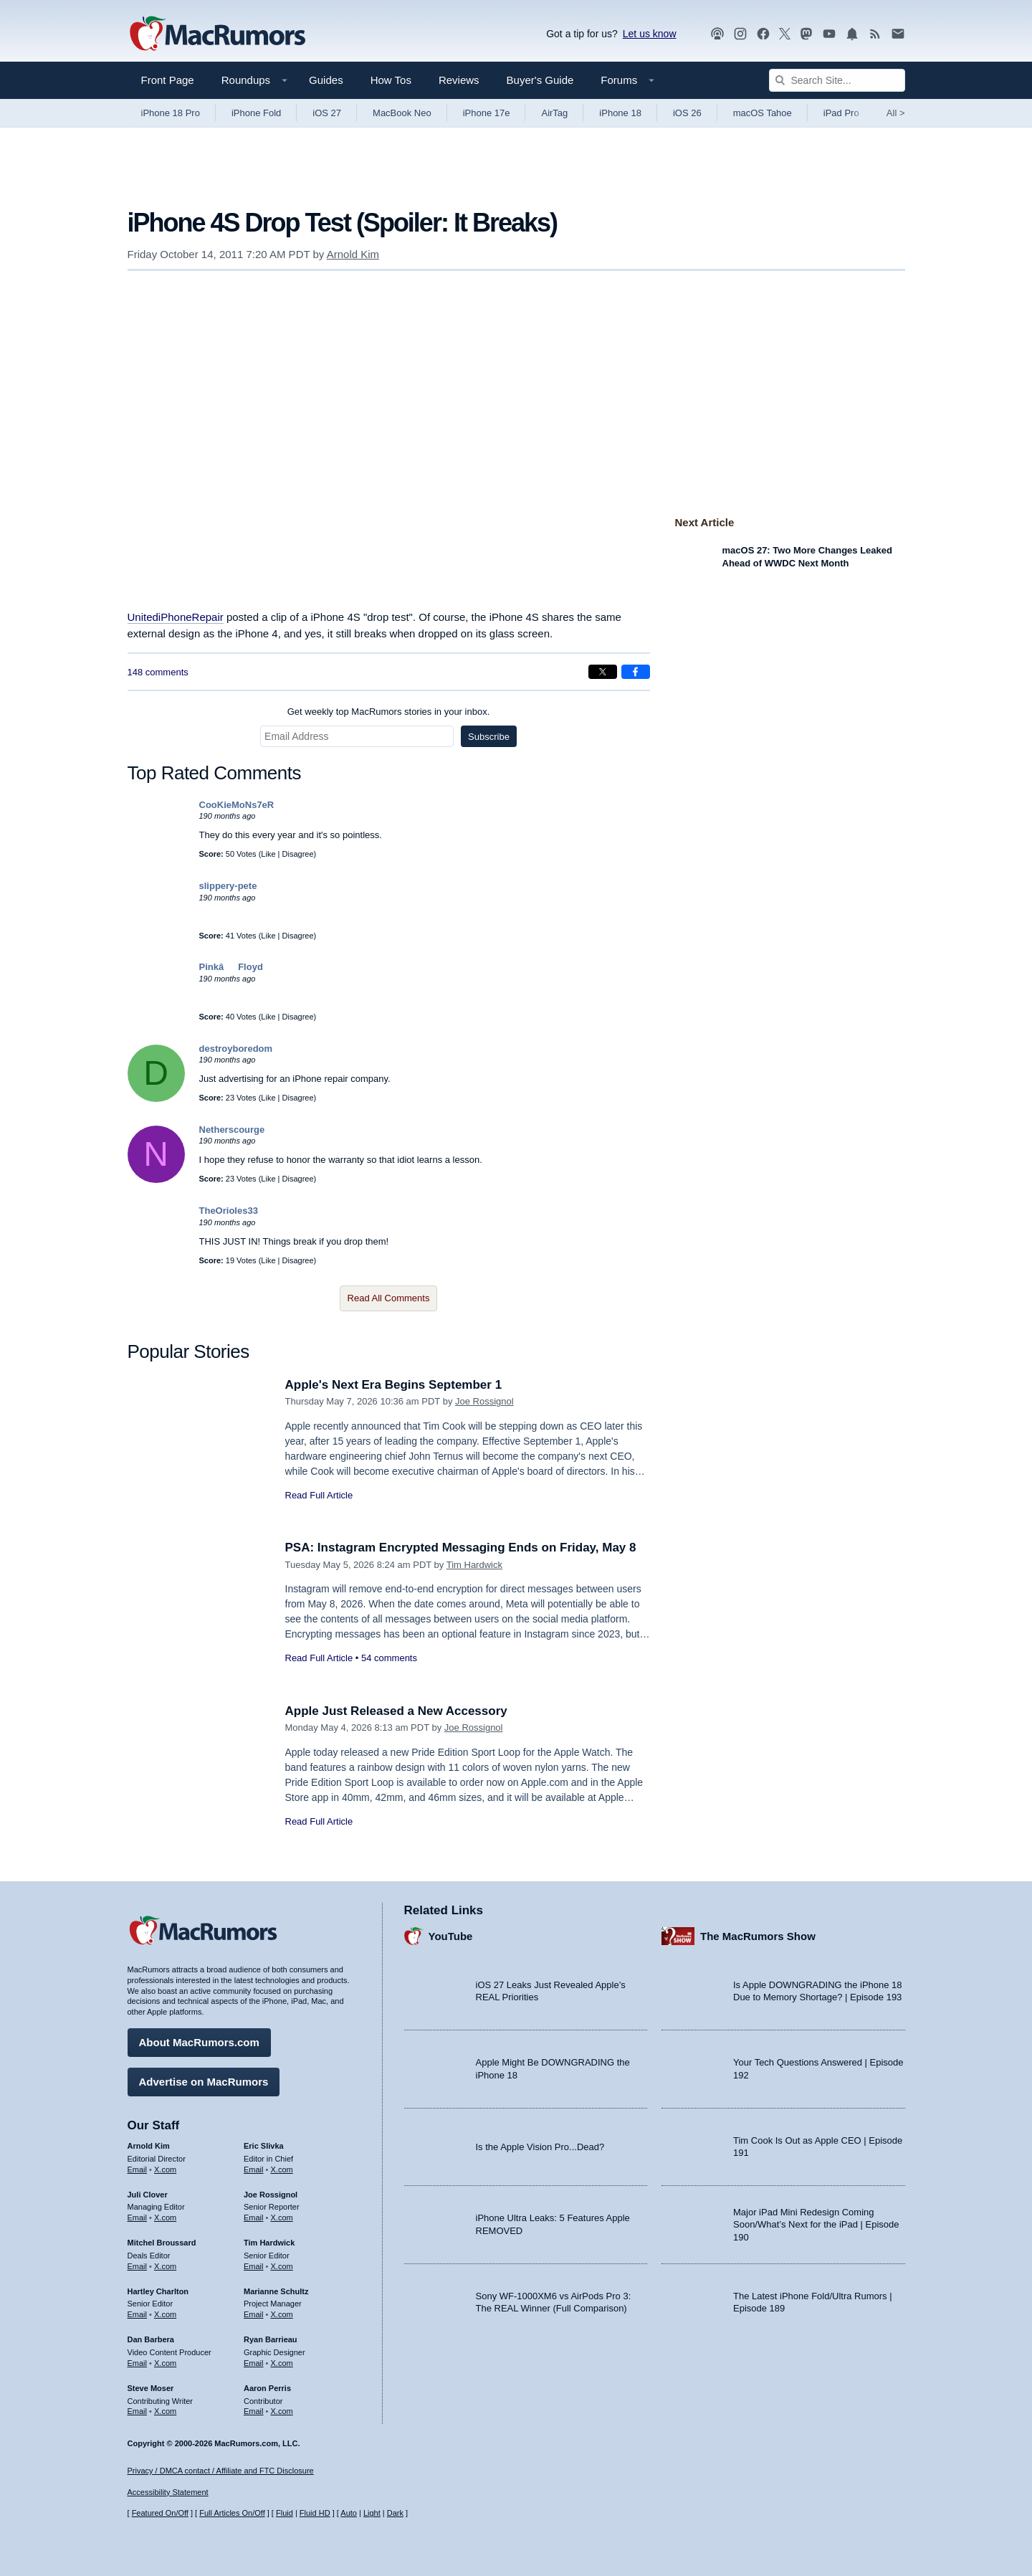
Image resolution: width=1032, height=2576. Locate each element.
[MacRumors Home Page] (217, 34)
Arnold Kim (353, 254)
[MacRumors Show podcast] (717, 34)
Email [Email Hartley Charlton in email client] (138, 2314)
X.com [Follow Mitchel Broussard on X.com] (165, 2266)
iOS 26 (687, 113)
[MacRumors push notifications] (852, 34)
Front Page (167, 80)
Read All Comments (389, 1298)
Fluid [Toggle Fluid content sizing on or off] (284, 2513)
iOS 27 (326, 113)
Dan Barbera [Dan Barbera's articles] (151, 2339)
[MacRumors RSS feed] (875, 34)
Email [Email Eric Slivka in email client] (254, 2169)
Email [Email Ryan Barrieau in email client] (254, 2363)
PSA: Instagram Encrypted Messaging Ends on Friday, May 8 (460, 1547)
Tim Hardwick (474, 1564)
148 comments (158, 672)
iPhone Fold (256, 113)
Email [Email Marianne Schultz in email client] (254, 2314)
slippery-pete (228, 885)
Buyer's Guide (540, 80)
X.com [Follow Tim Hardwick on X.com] (282, 2266)
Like (268, 854)
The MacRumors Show (758, 1936)
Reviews (459, 80)
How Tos (391, 80)
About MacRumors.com (199, 2042)
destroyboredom (236, 1048)
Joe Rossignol (484, 1401)
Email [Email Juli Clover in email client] (138, 2217)
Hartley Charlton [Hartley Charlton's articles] (158, 2291)
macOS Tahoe (762, 113)
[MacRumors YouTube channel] (829, 34)
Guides (326, 80)
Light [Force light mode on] (372, 2513)
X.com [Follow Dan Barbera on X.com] (165, 2363)
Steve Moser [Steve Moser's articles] (151, 2388)
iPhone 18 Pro (170, 113)
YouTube (451, 1936)
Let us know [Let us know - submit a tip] (650, 33)
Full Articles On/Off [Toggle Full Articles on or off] (232, 2513)
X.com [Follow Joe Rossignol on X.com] (282, 2217)
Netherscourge (232, 1129)
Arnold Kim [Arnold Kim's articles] (149, 2146)
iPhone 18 (620, 113)
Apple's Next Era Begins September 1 (393, 1385)
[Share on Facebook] (635, 672)
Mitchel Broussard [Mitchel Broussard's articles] (162, 2242)
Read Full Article (319, 1495)
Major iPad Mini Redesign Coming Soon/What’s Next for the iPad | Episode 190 (816, 2225)
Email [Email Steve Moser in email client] (138, 2411)
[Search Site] (837, 80)
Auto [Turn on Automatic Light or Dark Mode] (348, 2513)
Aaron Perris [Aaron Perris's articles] (267, 2388)
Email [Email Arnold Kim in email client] (138, 2169)
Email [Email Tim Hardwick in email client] (254, 2266)
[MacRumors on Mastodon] (806, 34)
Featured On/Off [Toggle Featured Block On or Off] (160, 2513)
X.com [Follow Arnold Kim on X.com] (165, 2169)
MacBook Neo (402, 113)
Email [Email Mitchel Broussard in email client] (138, 2266)
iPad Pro (841, 113)
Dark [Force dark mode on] (395, 2513)
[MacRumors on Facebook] (763, 34)
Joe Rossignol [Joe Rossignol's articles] (270, 2194)
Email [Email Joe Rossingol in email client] (254, 2217)
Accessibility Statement (168, 2492)
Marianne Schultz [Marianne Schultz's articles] (276, 2291)
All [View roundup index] (896, 113)
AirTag (554, 113)
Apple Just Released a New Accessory (396, 1711)
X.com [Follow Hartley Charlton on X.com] (165, 2314)
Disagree (298, 854)
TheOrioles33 (228, 1210)
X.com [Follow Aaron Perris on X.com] (282, 2411)
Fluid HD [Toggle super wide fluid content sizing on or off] (315, 2513)
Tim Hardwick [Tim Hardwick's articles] (269, 2242)
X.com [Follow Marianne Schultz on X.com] (282, 2314)
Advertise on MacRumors (204, 2082)
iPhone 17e (486, 113)
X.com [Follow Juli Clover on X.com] (165, 2217)
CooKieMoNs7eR (236, 804)
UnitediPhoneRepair (176, 617)
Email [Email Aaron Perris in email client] (254, 2411)
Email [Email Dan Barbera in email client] (138, 2363)
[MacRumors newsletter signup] (898, 34)
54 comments (389, 1658)
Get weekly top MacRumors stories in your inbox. (388, 711)
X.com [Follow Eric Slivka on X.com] (282, 2169)
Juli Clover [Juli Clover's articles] (148, 2194)
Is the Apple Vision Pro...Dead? (540, 2147)
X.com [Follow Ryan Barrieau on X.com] (282, 2363)
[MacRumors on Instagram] (740, 34)
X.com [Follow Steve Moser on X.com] (165, 2411)
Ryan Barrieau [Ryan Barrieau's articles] (270, 2339)
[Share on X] (602, 672)
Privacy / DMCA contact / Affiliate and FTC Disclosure (221, 2470)
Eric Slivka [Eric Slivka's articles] (264, 2146)
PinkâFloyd (231, 966)
